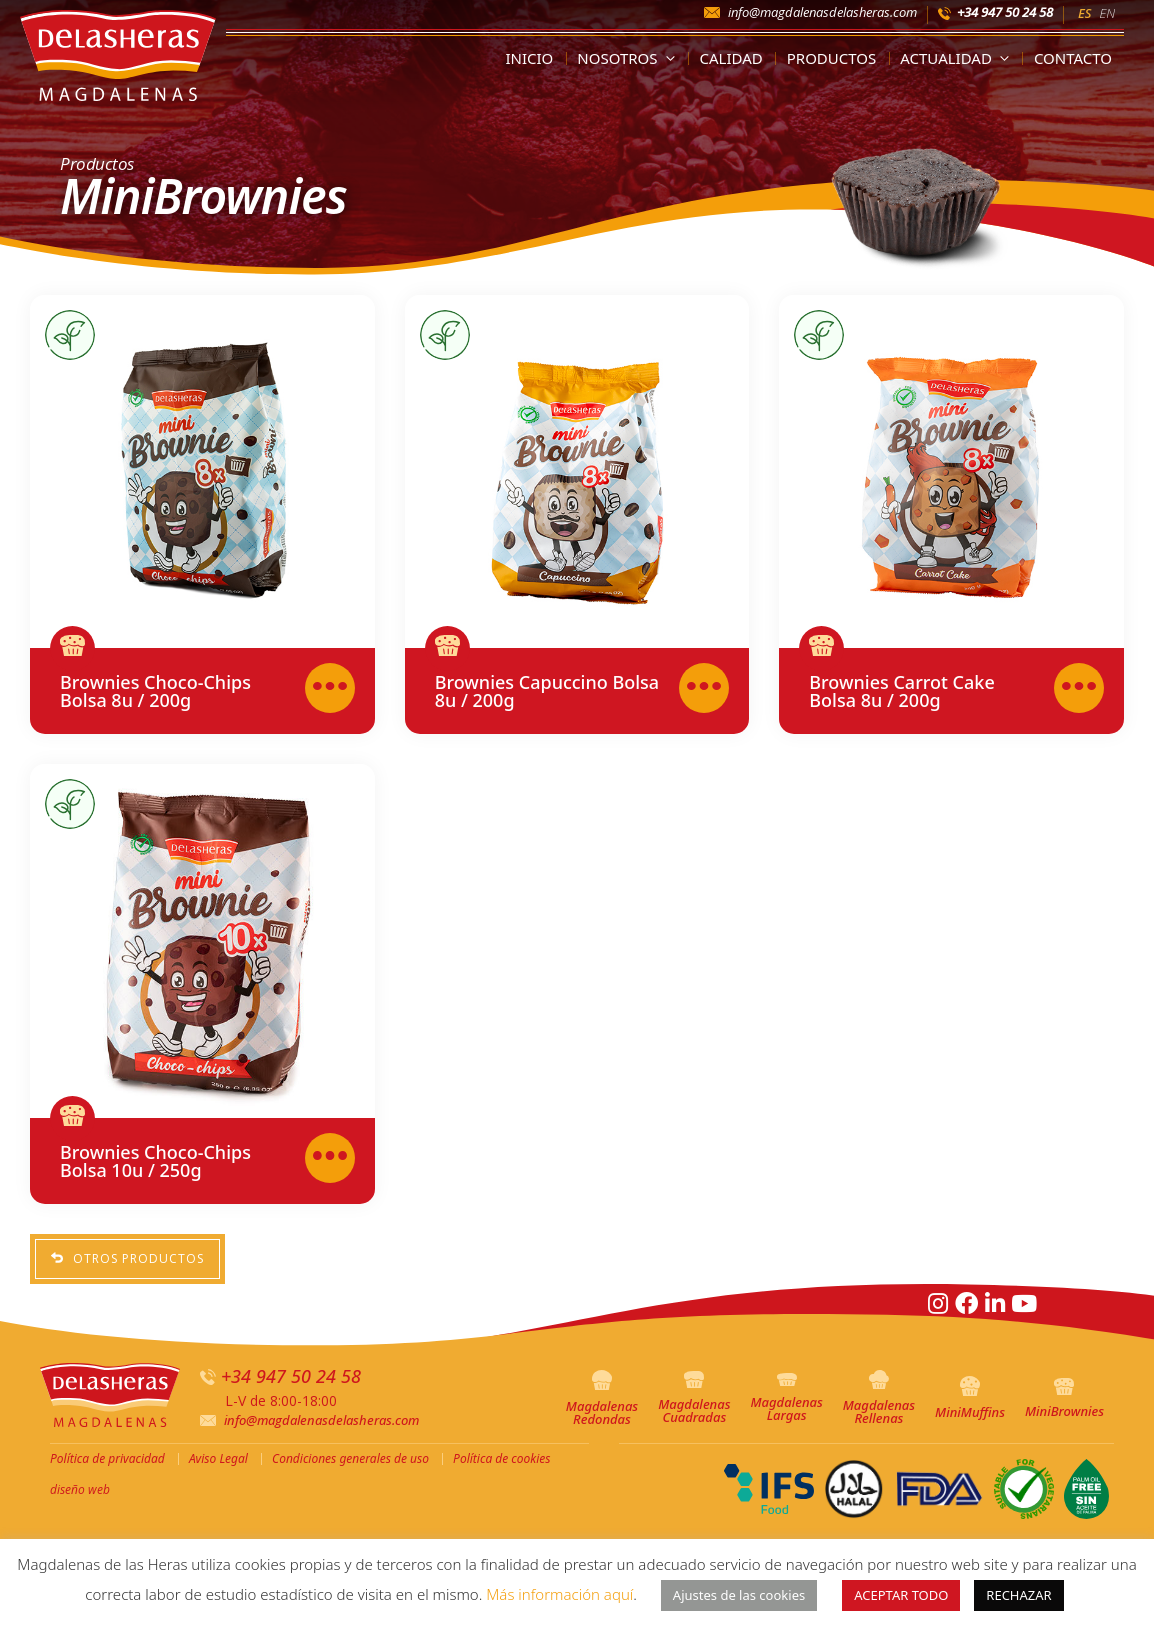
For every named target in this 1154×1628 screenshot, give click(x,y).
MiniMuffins (970, 1398)
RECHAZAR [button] (1018, 1595)
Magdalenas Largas (786, 1398)
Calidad (731, 58)
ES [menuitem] (1084, 13)
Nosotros (629, 58)
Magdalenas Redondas (602, 1399)
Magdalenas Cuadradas (694, 1398)
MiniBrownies (1064, 1399)
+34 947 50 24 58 (1005, 12)
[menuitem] (1084, 12)
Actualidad (958, 58)
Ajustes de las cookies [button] (739, 1595)
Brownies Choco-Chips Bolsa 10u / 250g (155, 1161)
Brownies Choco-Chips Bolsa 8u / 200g (155, 691)
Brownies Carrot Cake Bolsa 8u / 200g (901, 691)
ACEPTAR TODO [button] (901, 1595)
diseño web (80, 1489)
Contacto (1073, 58)
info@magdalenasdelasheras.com (822, 12)
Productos (832, 58)
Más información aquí (559, 1594)
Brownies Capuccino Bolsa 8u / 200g (547, 691)
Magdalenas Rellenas (879, 1398)
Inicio (529, 58)
